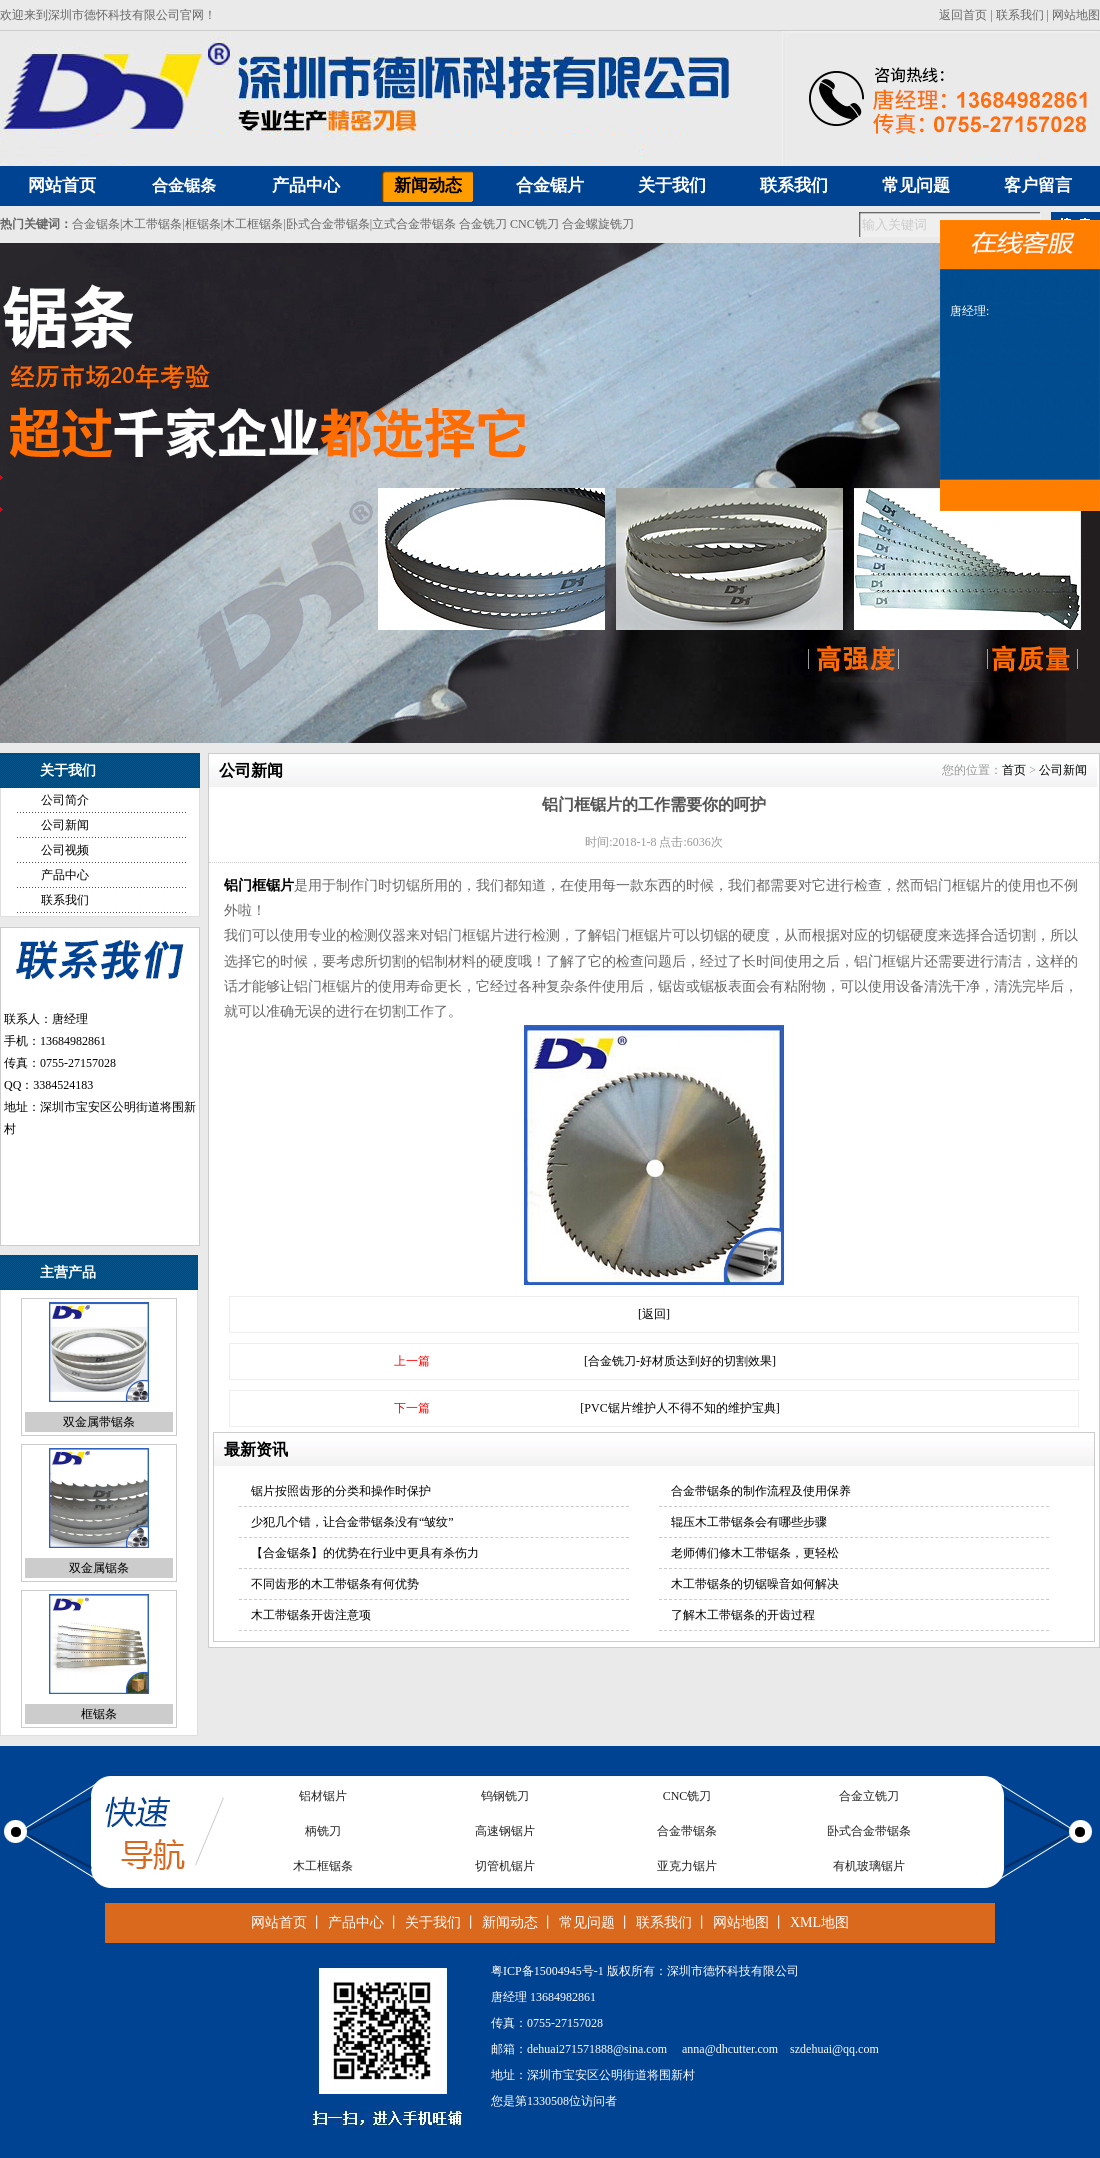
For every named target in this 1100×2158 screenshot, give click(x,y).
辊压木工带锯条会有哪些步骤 (749, 1522)
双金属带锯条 (99, 1422)
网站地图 (1076, 15)
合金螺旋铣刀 (598, 224)
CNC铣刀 (534, 224)
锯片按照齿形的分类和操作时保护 (341, 1491)
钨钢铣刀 (505, 1796)
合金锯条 (184, 185)
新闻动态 (510, 1922)
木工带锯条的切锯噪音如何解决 (755, 1584)
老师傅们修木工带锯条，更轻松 (755, 1553)
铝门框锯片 (259, 885)
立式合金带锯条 (414, 224)
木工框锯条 (253, 224)
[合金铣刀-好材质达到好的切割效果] (680, 1361)
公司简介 (65, 800)
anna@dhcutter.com (730, 2049)
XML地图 (819, 1922)
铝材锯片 (323, 1796)
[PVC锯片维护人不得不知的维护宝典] (679, 1408)
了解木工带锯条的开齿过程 (743, 1615)
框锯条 (203, 224)
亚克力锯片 (687, 1866)
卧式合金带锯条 (328, 224)
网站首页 (279, 1922)
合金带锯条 (687, 1831)
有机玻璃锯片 (869, 1866)
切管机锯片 (505, 1866)
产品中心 (65, 875)
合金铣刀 (483, 224)
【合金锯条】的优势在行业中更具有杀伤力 (365, 1553)
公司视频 (65, 850)
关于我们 (433, 1922)
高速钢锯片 (505, 1831)
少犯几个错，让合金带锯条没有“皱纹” (352, 1522)
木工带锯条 (152, 224)
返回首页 (963, 15)
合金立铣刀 (869, 1796)
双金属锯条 (99, 1568)
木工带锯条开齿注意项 (311, 1615)
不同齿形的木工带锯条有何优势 (335, 1584)
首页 (1014, 770)
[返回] (654, 1314)
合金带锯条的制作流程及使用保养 (761, 1491)
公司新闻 (65, 825)
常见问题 (587, 1922)
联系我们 (1020, 15)
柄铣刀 (323, 1831)
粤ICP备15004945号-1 (547, 1971)
